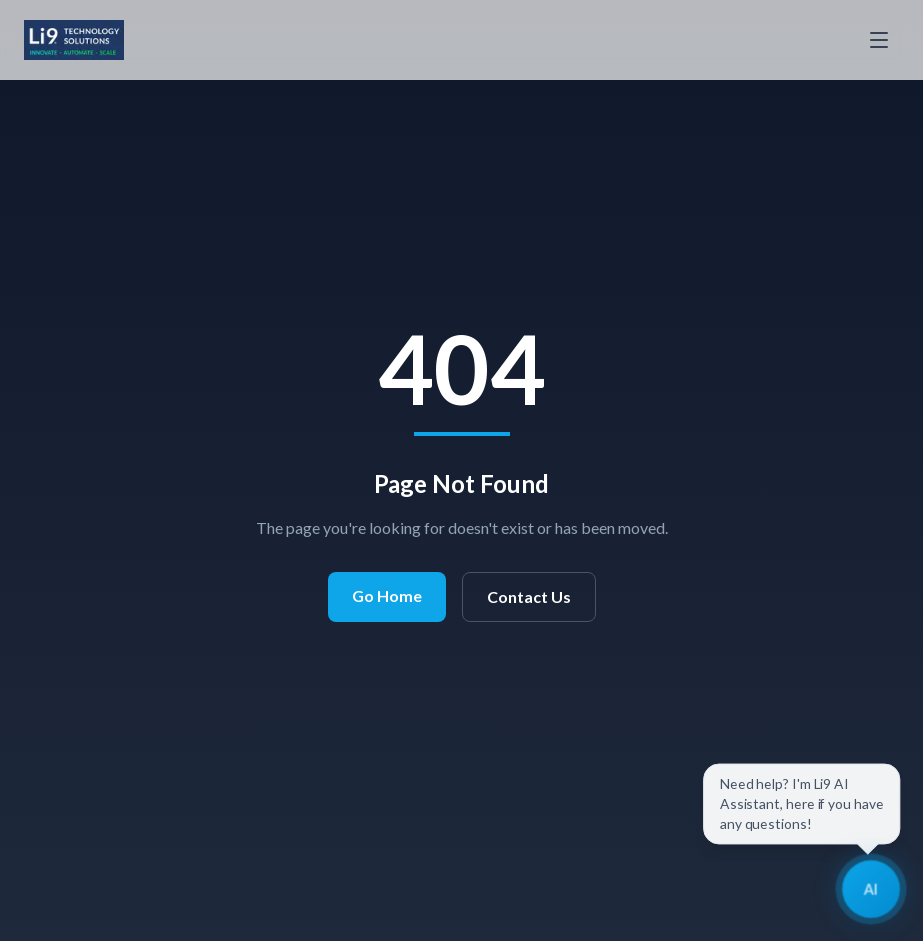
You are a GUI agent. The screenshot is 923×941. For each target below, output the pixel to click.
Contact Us (529, 596)
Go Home (387, 595)
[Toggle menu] (879, 40)
